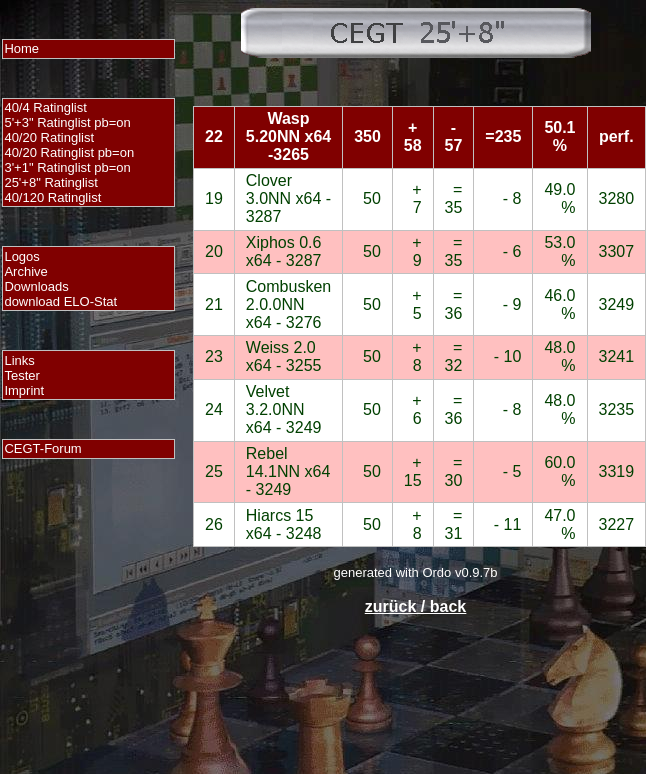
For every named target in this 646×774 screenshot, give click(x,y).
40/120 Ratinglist (52, 197)
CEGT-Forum (42, 448)
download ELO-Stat (60, 301)
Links (19, 360)
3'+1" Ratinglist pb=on (67, 167)
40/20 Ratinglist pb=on (69, 152)
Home (21, 48)
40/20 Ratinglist (49, 137)
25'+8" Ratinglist (50, 182)
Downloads (36, 286)
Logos (21, 256)
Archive (25, 271)
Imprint (24, 390)
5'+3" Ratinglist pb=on (67, 122)
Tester (21, 375)
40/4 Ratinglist (45, 107)
